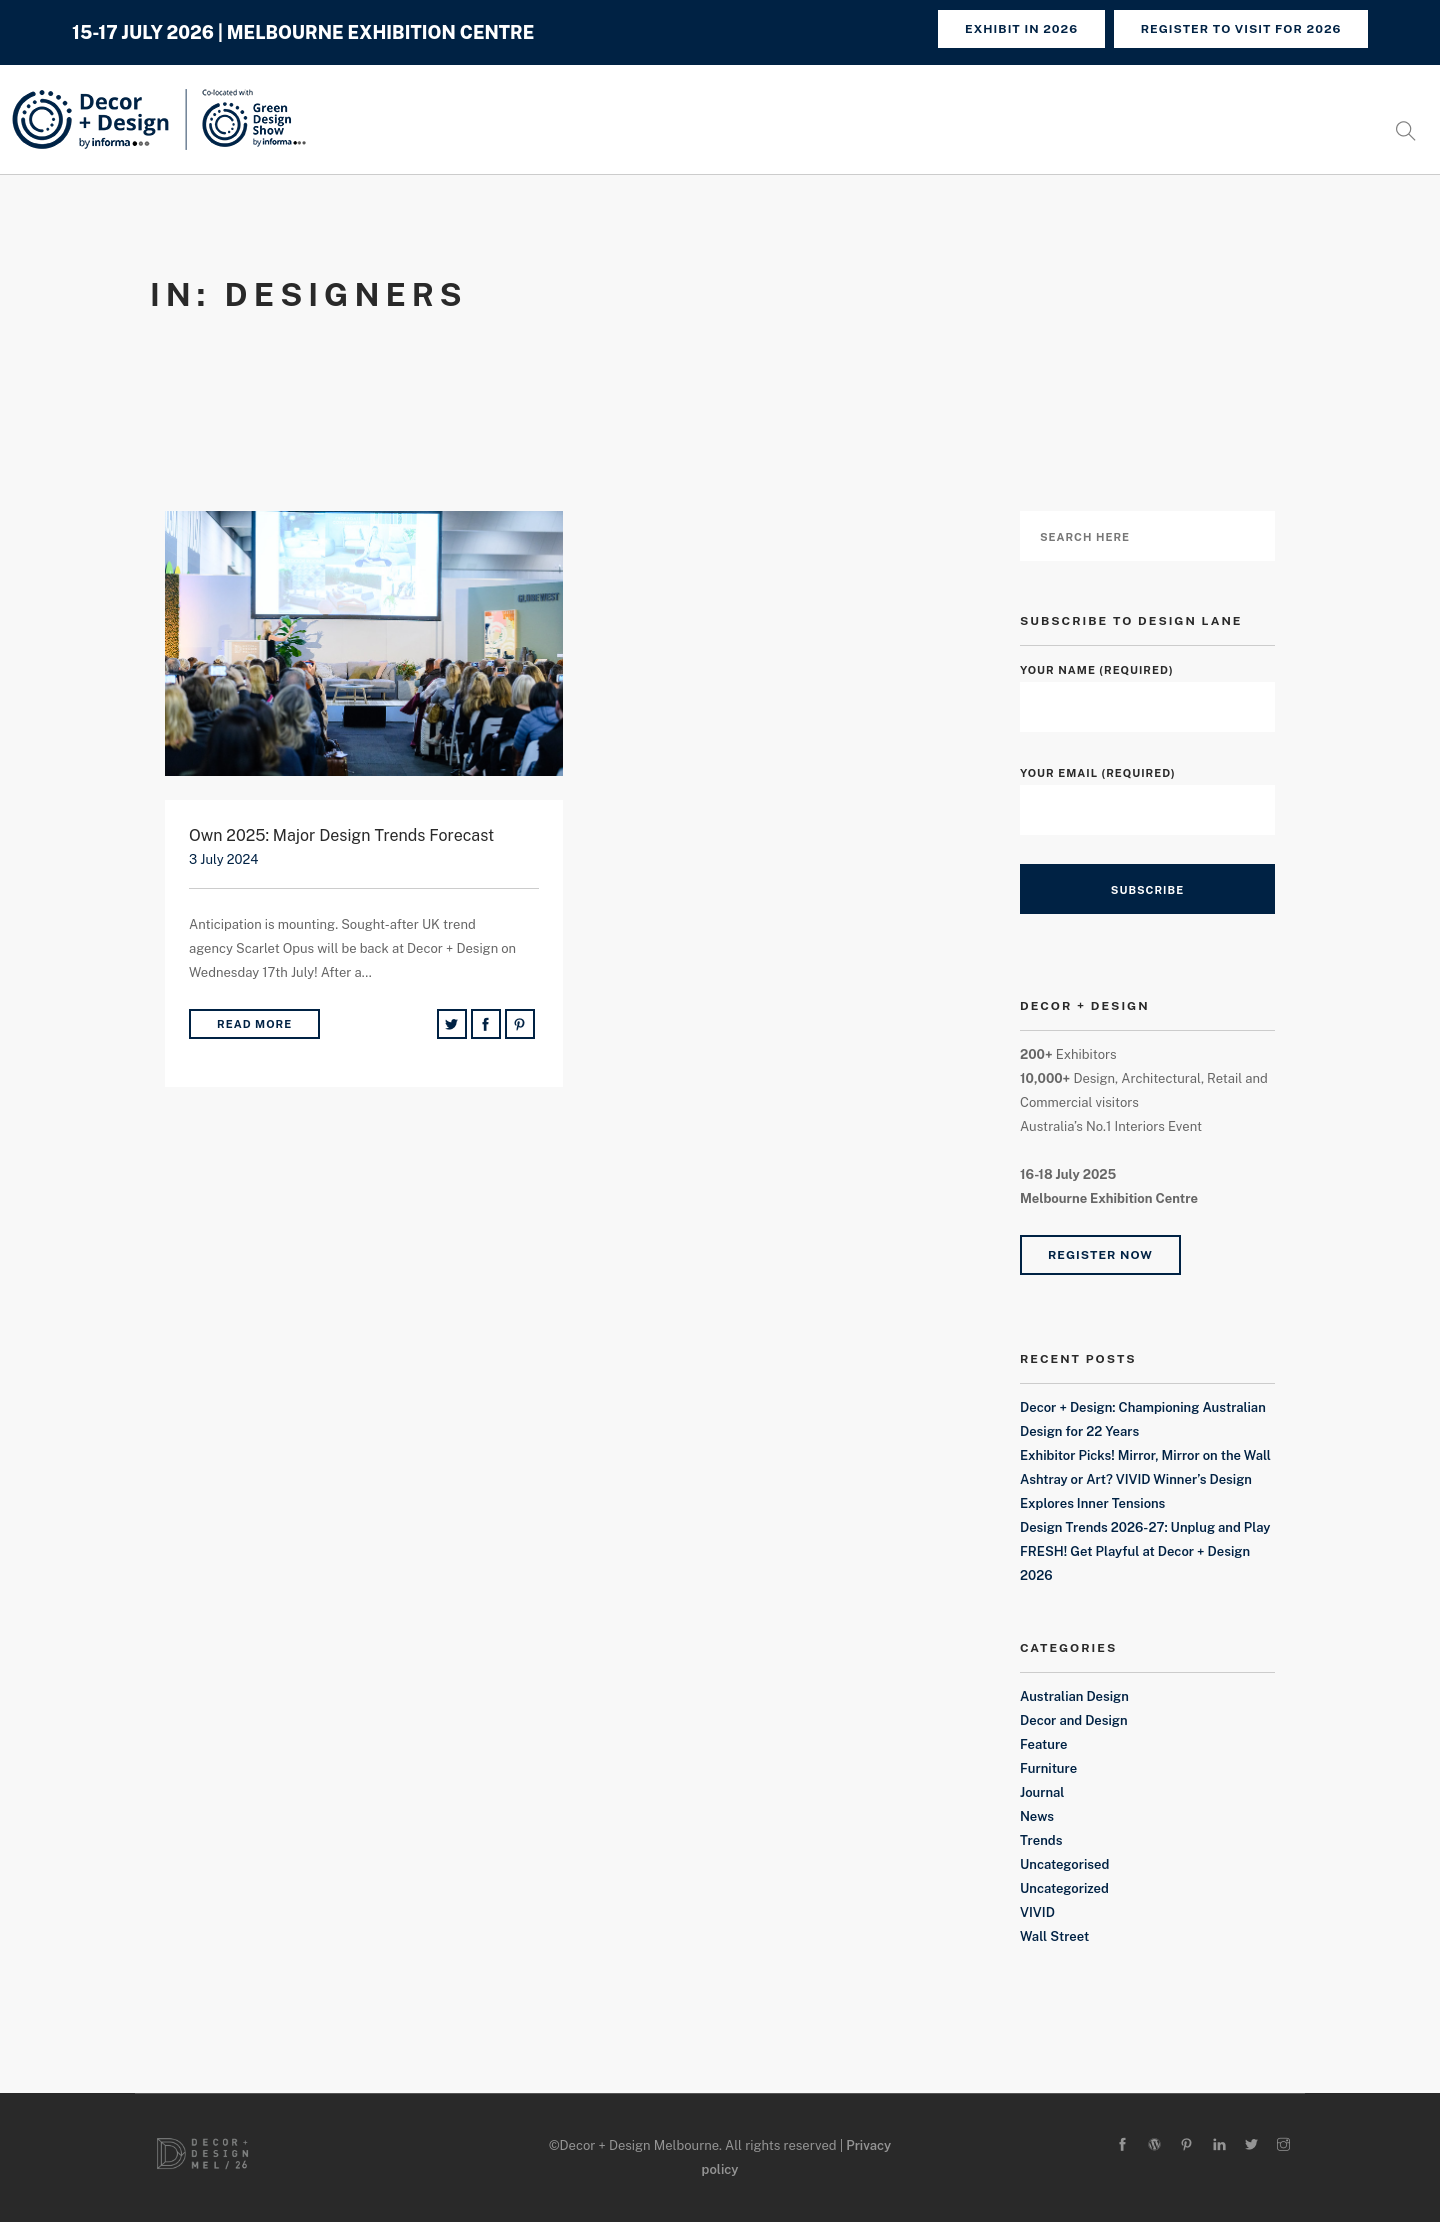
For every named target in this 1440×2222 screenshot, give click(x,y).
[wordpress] (1154, 2145)
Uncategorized (1064, 1888)
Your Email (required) (1147, 791)
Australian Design (1074, 1696)
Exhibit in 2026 (1019, 29)
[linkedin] (1219, 2145)
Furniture (1048, 1768)
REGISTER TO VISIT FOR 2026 (1240, 29)
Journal (1042, 1792)
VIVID (1037, 1912)
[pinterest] (1186, 2145)
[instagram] (1283, 2145)
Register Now (1100, 1255)
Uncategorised (1064, 1864)
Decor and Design (1074, 1720)
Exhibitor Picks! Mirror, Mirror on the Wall (1145, 1455)
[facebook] (1122, 2145)
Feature (1044, 1744)
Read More (254, 1024)
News (1037, 1816)
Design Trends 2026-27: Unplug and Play (1145, 1527)
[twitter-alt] (1251, 2145)
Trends (1041, 1840)
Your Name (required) (1147, 688)
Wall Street (1054, 1936)
